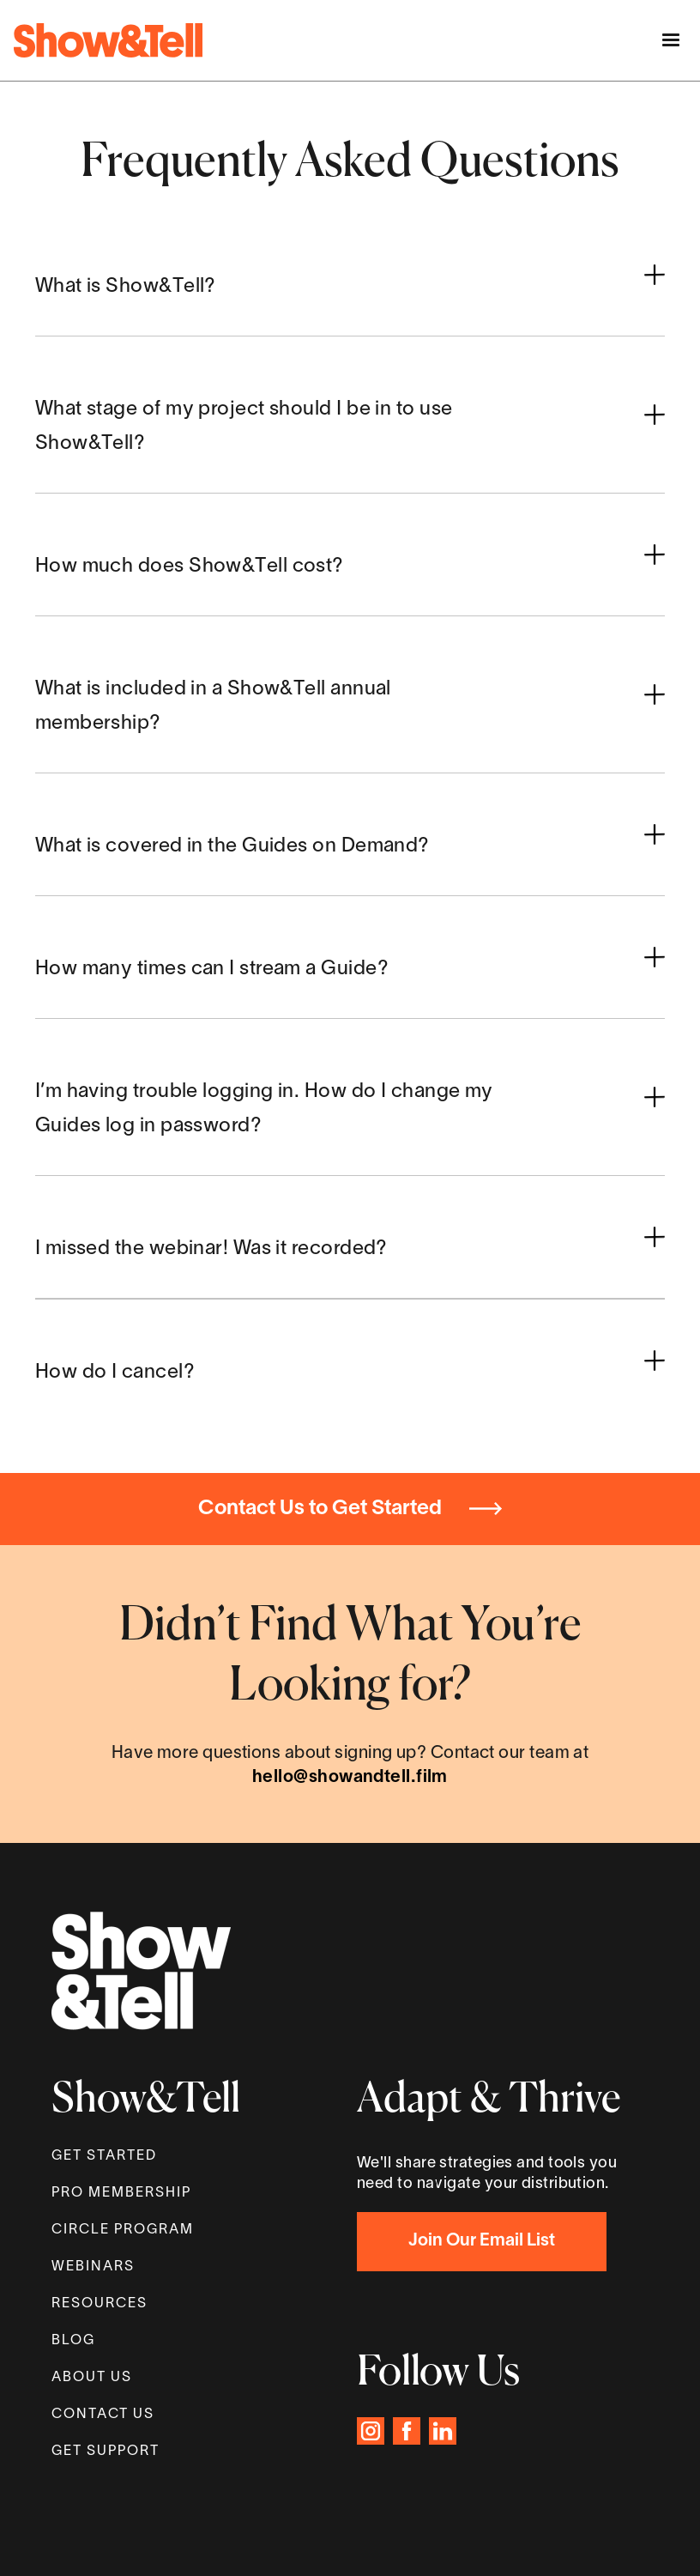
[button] (671, 39)
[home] (108, 40)
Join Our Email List (481, 2241)
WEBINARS (93, 2267)
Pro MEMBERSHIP (121, 2193)
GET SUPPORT (105, 2452)
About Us (91, 2378)
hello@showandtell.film (350, 1777)
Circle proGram (122, 2230)
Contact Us (102, 2415)
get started (104, 2156)
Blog (73, 2341)
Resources (99, 2304)
